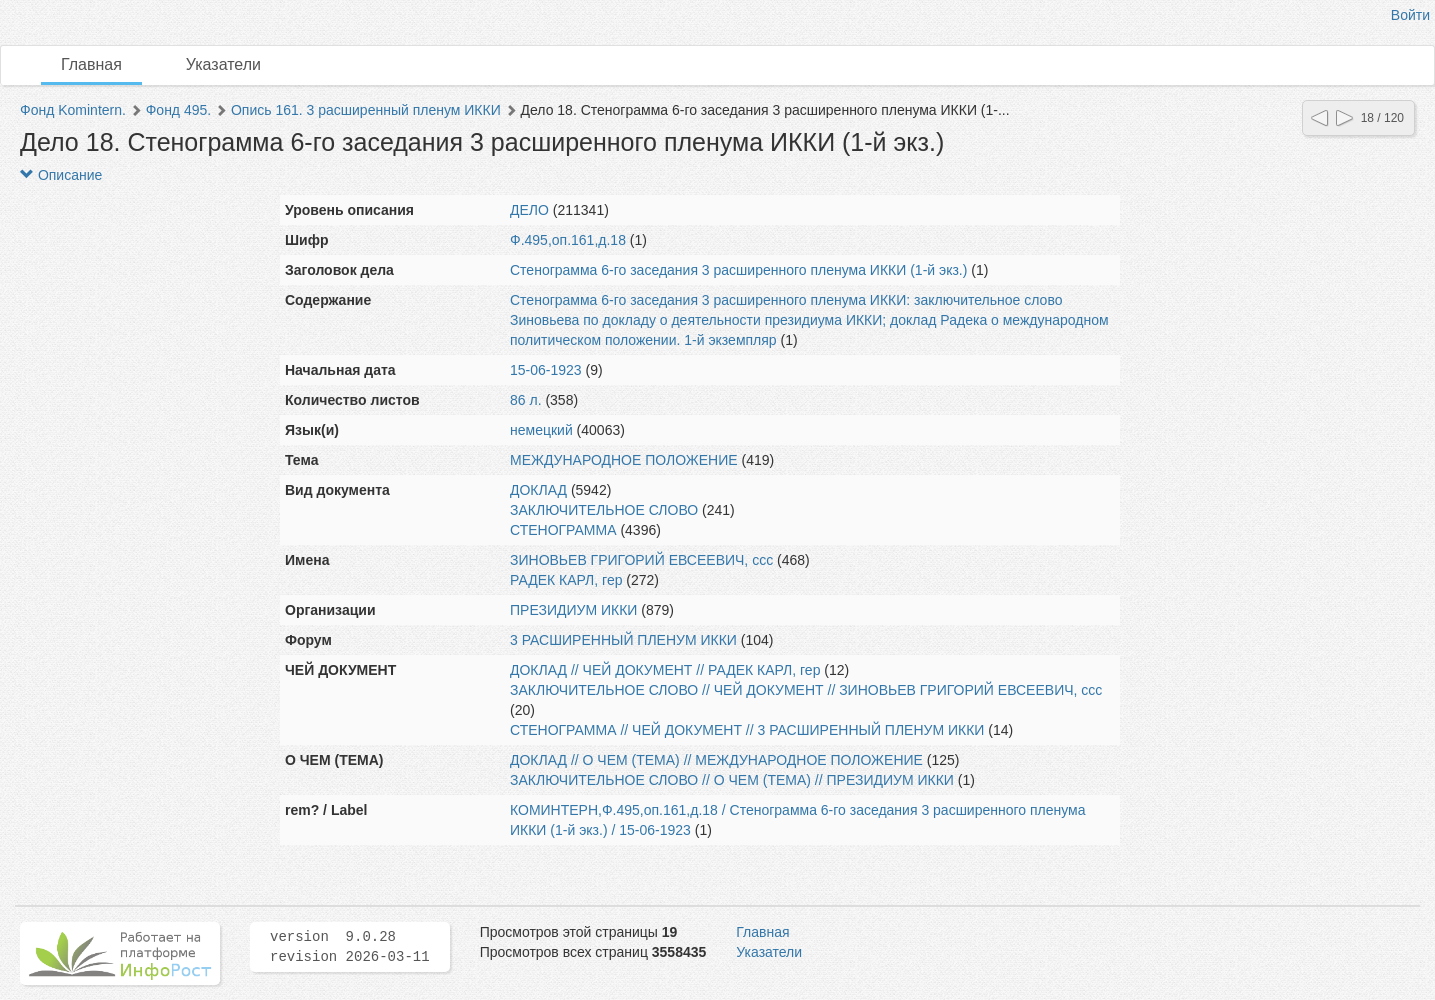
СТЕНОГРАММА (563, 530)
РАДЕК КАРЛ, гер (566, 580)
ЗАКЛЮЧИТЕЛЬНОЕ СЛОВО (604, 510)
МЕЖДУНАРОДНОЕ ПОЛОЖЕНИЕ (624, 460)
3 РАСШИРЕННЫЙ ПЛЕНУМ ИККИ (623, 640)
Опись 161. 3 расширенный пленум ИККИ (366, 110)
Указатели (223, 64)
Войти (1410, 15)
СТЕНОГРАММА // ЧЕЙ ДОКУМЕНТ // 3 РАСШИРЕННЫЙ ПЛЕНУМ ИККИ (747, 730)
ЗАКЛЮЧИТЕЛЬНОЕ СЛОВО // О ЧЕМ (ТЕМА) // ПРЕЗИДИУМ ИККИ (732, 780)
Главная (91, 64)
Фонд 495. (178, 110)
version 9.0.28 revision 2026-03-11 (350, 947)
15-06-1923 (546, 370)
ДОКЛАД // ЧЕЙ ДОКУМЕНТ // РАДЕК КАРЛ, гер (665, 670)
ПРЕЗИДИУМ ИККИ (573, 610)
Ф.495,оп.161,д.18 (568, 240)
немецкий (541, 430)
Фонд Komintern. (73, 110)
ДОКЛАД (538, 490)
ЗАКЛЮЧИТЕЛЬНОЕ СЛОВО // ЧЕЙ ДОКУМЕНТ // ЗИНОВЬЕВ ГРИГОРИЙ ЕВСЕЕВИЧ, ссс (806, 690)
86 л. (526, 400)
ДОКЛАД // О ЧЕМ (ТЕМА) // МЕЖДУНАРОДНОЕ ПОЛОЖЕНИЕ (716, 760)
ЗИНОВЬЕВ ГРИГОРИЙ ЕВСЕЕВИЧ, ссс (641, 560)
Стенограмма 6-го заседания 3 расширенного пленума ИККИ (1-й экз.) (738, 270)
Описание (61, 175)
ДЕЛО (529, 210)
